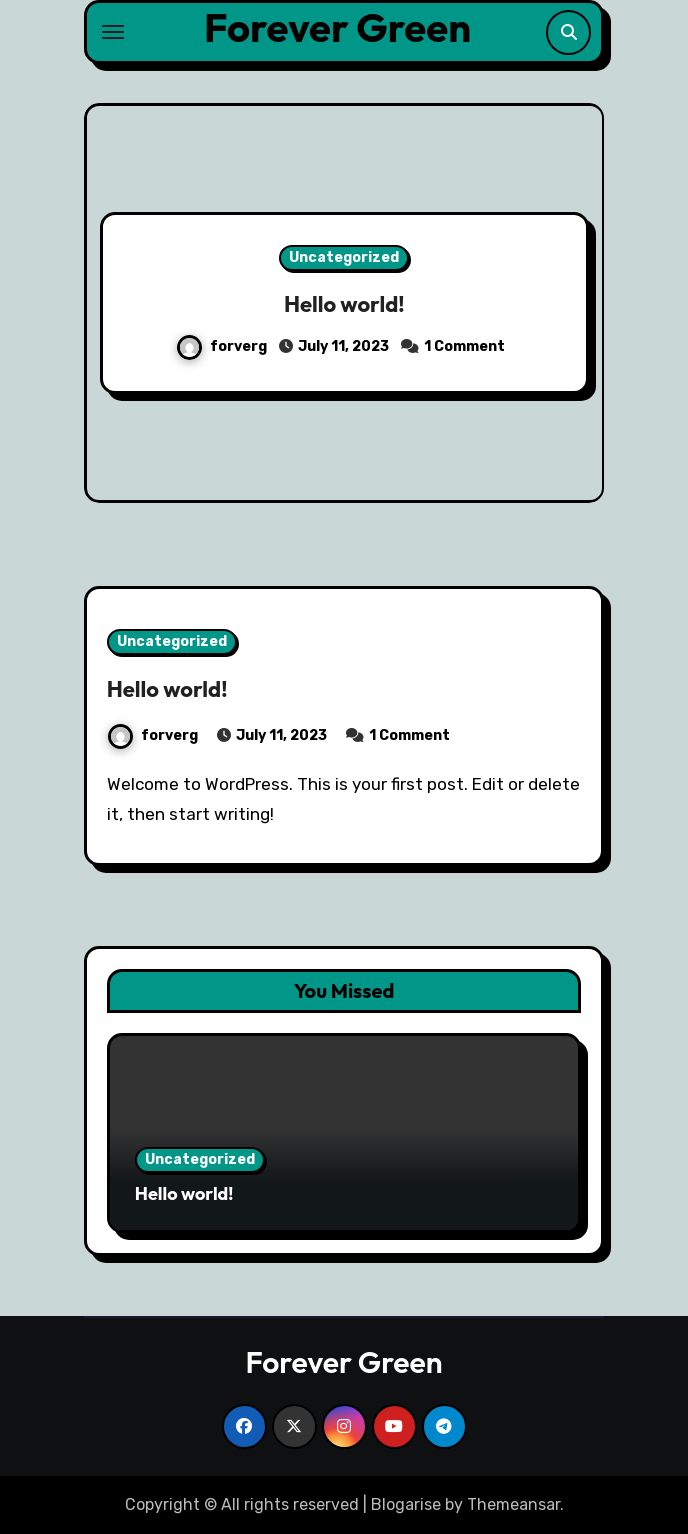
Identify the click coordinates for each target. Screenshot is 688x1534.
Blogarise (406, 1504)
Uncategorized (344, 257)
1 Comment (464, 346)
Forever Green (337, 27)
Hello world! (344, 304)
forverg (223, 346)
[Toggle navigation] (113, 32)
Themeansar (513, 1504)
